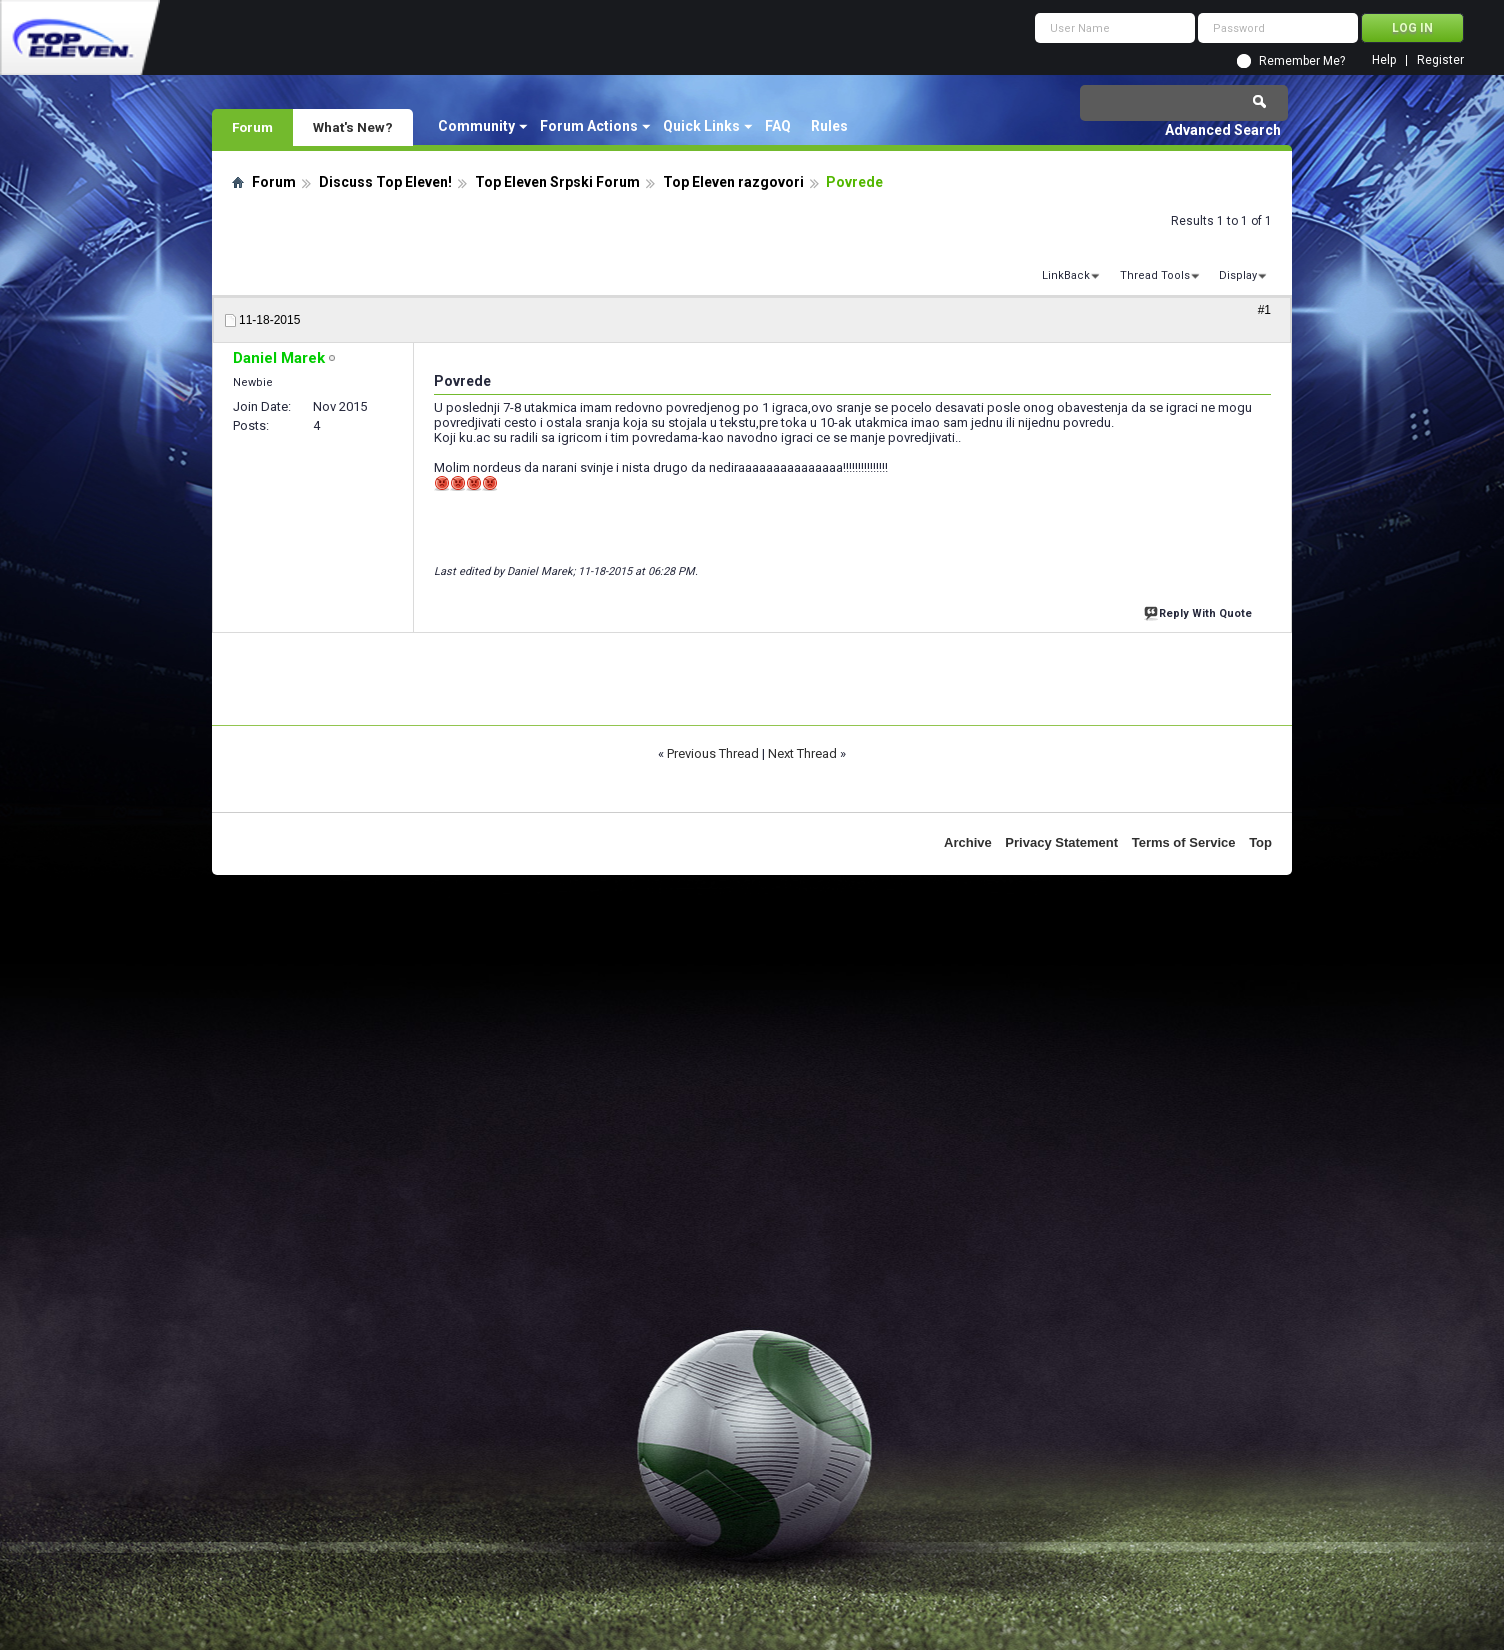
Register (1440, 60)
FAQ (778, 126)
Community (476, 126)
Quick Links (701, 126)
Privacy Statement (1061, 842)
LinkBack (1066, 275)
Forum (252, 127)
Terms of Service (1184, 842)
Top (1260, 842)
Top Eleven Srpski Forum (557, 182)
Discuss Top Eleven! (385, 182)
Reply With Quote (1200, 611)
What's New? (353, 127)
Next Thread (802, 753)
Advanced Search (1223, 130)
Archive (968, 842)
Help (1384, 60)
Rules (829, 126)
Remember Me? (1302, 61)
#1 (1264, 310)
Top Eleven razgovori (733, 182)
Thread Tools (1155, 275)
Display (1238, 275)
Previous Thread (713, 753)
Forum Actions (589, 126)
